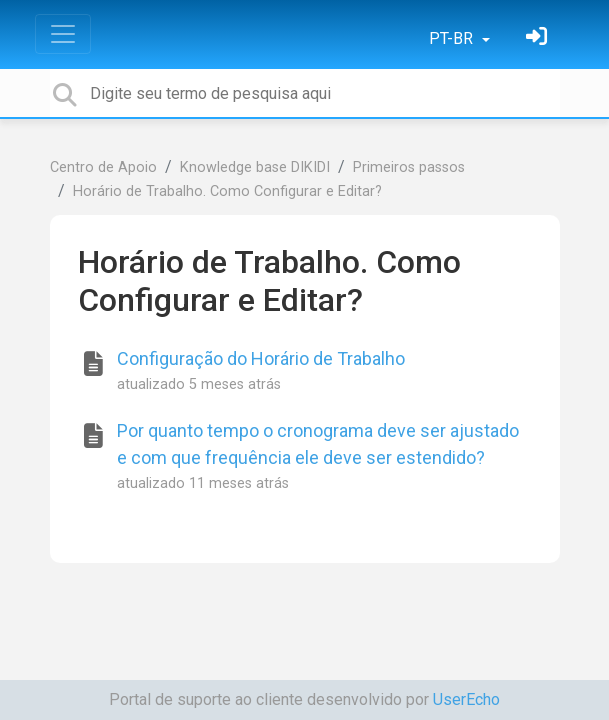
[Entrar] (539, 38)
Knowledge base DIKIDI (255, 167)
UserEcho (466, 699)
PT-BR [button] (453, 38)
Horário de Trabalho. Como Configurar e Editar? (227, 191)
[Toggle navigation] (63, 34)
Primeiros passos (409, 167)
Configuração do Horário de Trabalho (261, 358)
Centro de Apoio (103, 167)
